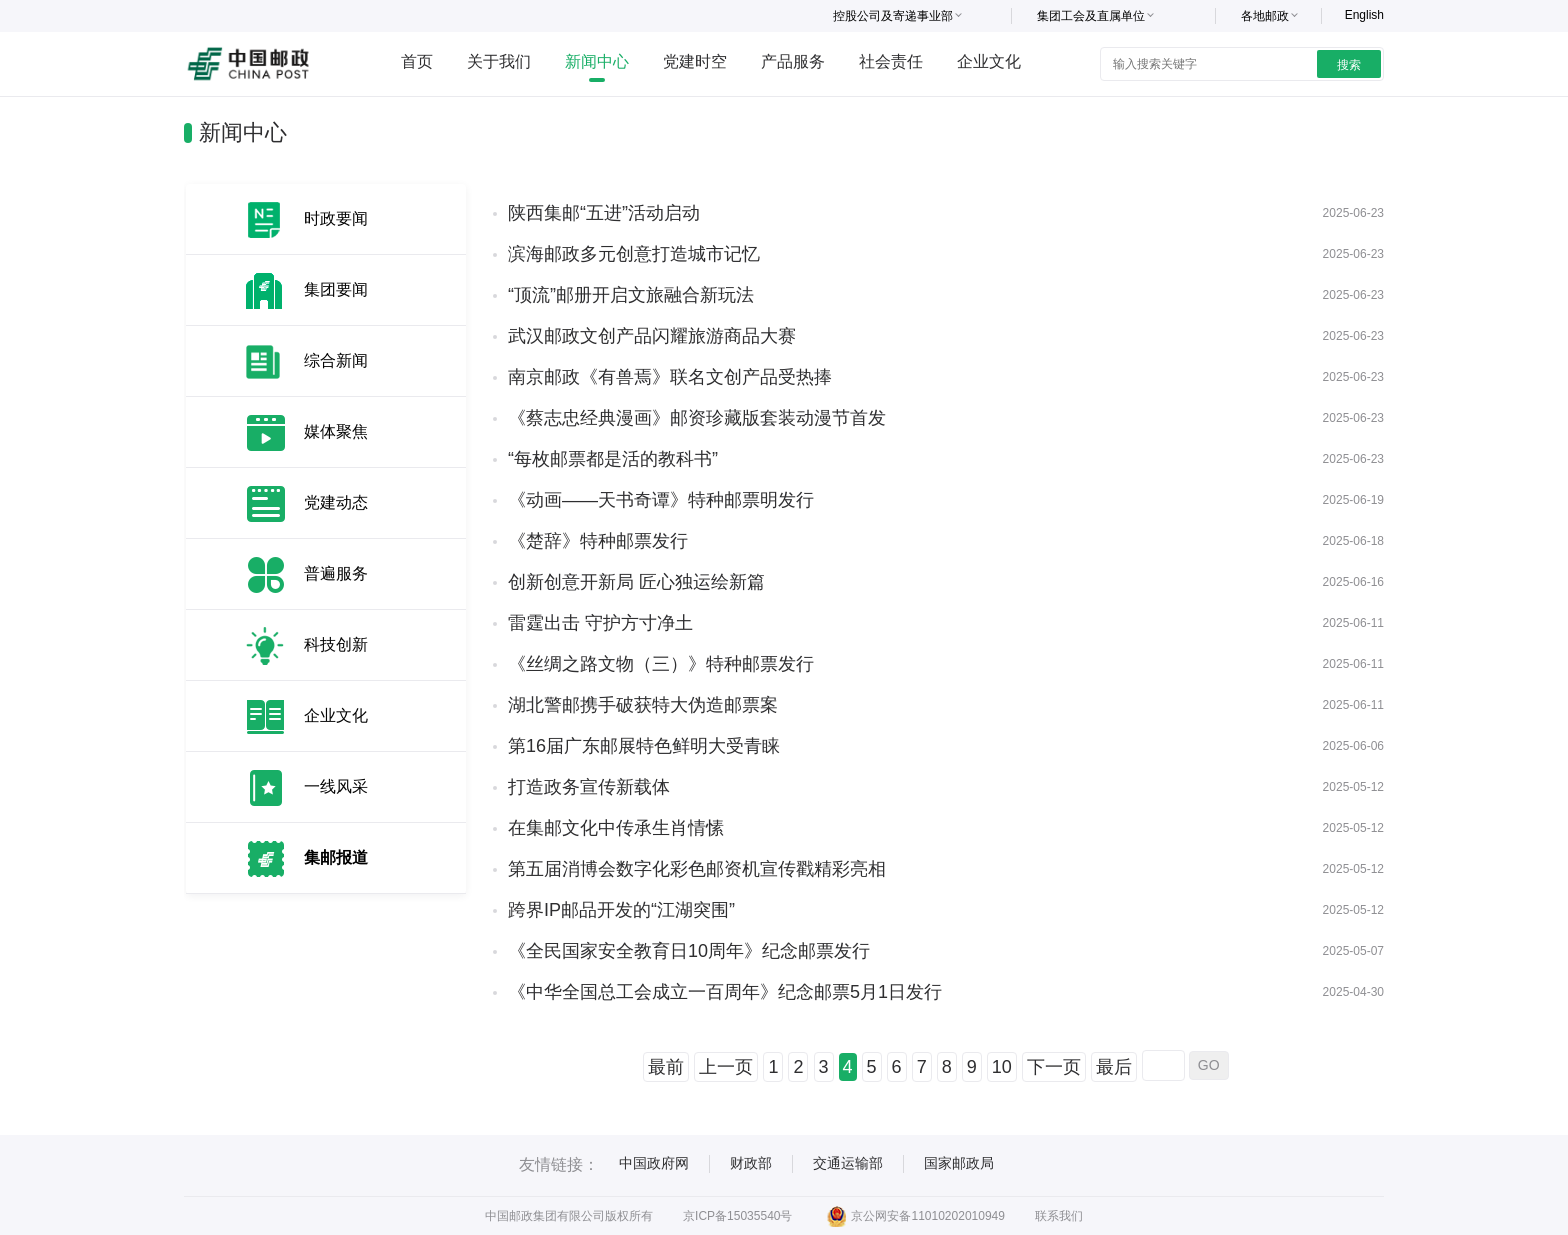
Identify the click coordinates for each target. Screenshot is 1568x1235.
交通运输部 (848, 1163)
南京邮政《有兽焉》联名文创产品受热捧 (670, 377)
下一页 (1054, 1067)
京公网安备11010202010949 (915, 1216)
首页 (417, 61)
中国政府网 (654, 1163)
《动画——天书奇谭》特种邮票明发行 (661, 500)
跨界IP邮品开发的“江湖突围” (621, 910)
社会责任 (891, 61)
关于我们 (499, 61)
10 (1002, 1067)
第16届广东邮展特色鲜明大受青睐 (644, 746)
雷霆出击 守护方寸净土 (600, 623)
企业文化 (989, 61)
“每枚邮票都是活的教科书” (613, 459)
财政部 (751, 1163)
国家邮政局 (959, 1163)
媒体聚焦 (336, 431)
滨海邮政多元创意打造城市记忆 (634, 254)
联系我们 (1059, 1216)
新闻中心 (597, 61)
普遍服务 (336, 573)
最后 (1114, 1067)
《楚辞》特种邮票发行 (598, 541)
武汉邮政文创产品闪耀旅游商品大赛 (652, 336)
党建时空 (695, 61)
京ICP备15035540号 (737, 1216)
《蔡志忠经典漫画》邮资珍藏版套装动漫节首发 (697, 418)
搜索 (1349, 65)
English (1364, 15)
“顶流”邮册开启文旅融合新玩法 (631, 295)
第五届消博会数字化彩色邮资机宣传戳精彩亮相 (697, 869)
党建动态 (336, 502)
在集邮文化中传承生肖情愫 (616, 828)
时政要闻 (336, 218)
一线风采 (336, 786)
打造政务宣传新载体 (589, 787)
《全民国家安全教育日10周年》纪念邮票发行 (689, 951)
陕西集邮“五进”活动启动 (604, 213)
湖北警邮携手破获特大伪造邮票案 (643, 705)
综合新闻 (336, 360)
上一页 (726, 1067)
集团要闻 (336, 289)
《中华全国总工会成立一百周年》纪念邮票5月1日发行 (725, 992)
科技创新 (336, 644)
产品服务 (793, 61)
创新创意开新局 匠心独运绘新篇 (636, 582)
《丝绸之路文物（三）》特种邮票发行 (661, 664)
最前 (666, 1067)
